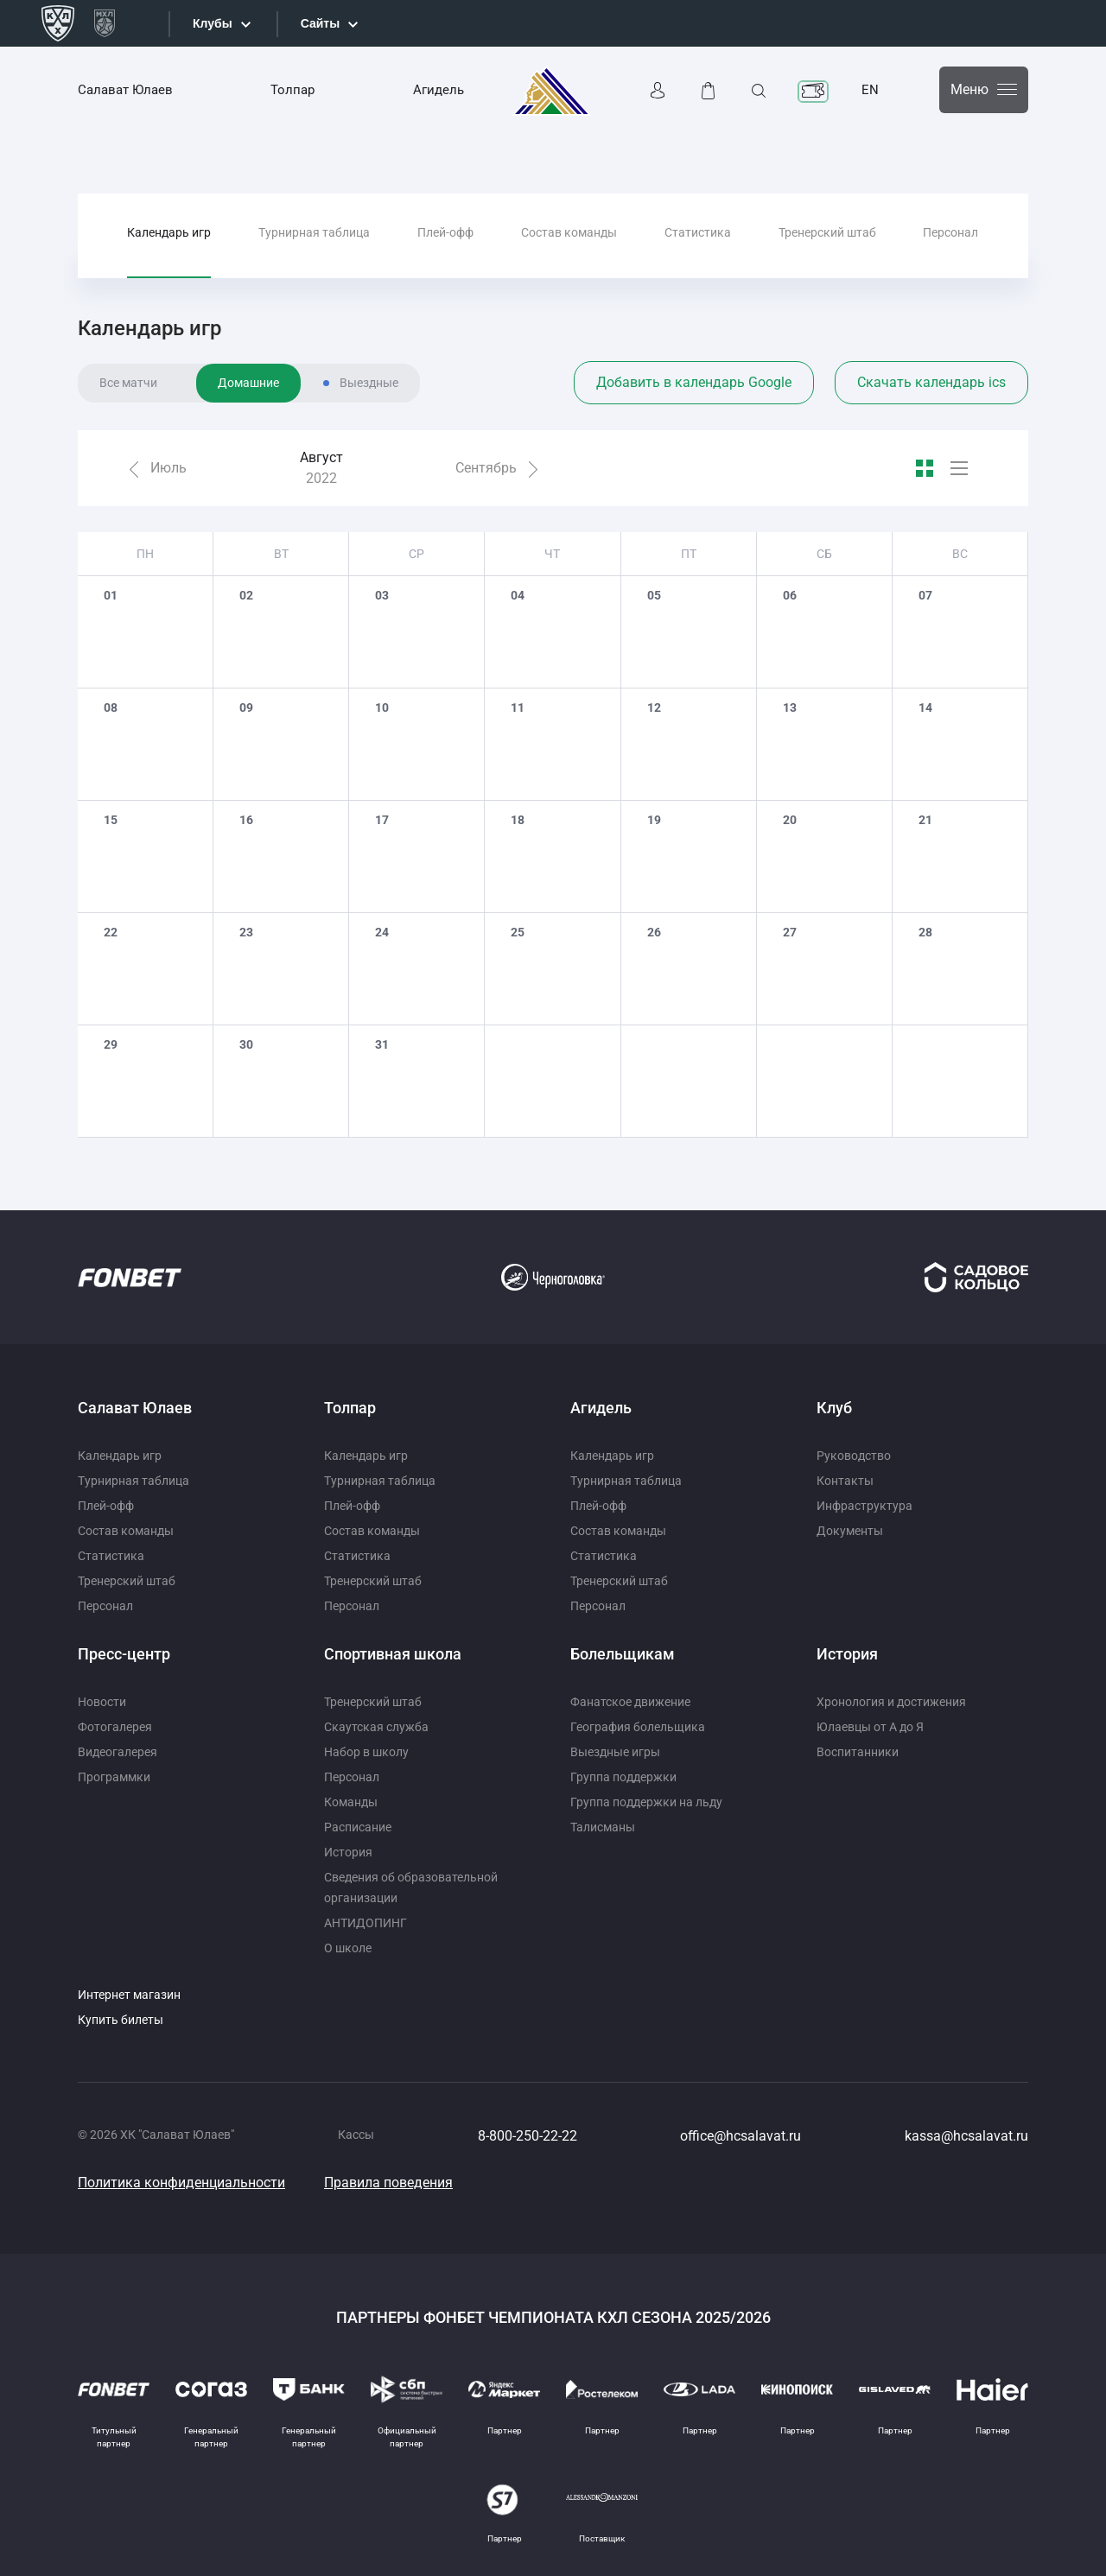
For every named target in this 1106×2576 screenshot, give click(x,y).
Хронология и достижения (891, 1702)
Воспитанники (858, 1752)
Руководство (854, 1455)
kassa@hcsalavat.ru (966, 2136)
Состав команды (569, 232)
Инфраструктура (864, 1506)
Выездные (369, 383)
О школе (348, 1948)
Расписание (357, 1827)
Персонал (950, 232)
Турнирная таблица (314, 232)
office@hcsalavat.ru (740, 2136)
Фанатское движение (630, 1702)
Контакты (845, 1481)
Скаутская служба (376, 1727)
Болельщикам (622, 1654)
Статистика (697, 232)
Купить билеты (120, 2020)
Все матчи (128, 383)
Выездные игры (615, 1752)
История (348, 1852)
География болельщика (637, 1727)
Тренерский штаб (827, 232)
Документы (850, 1531)
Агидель (438, 90)
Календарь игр (169, 232)
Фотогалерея (115, 1727)
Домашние (248, 383)
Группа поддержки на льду (646, 1802)
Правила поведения (388, 2182)
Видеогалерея (117, 1752)
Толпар (292, 90)
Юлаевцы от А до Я (870, 1727)
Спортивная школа (392, 1654)
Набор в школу (366, 1752)
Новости (102, 1702)
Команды (351, 1802)
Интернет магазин (129, 1995)
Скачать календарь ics (931, 382)
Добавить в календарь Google (693, 382)
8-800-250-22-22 (527, 2136)
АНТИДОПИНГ (365, 1923)
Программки (114, 1777)
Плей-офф (445, 232)
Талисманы (602, 1827)
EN (870, 90)
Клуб (834, 1408)
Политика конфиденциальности (181, 2182)
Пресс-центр (124, 1654)
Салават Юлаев (125, 90)
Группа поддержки (623, 1777)
